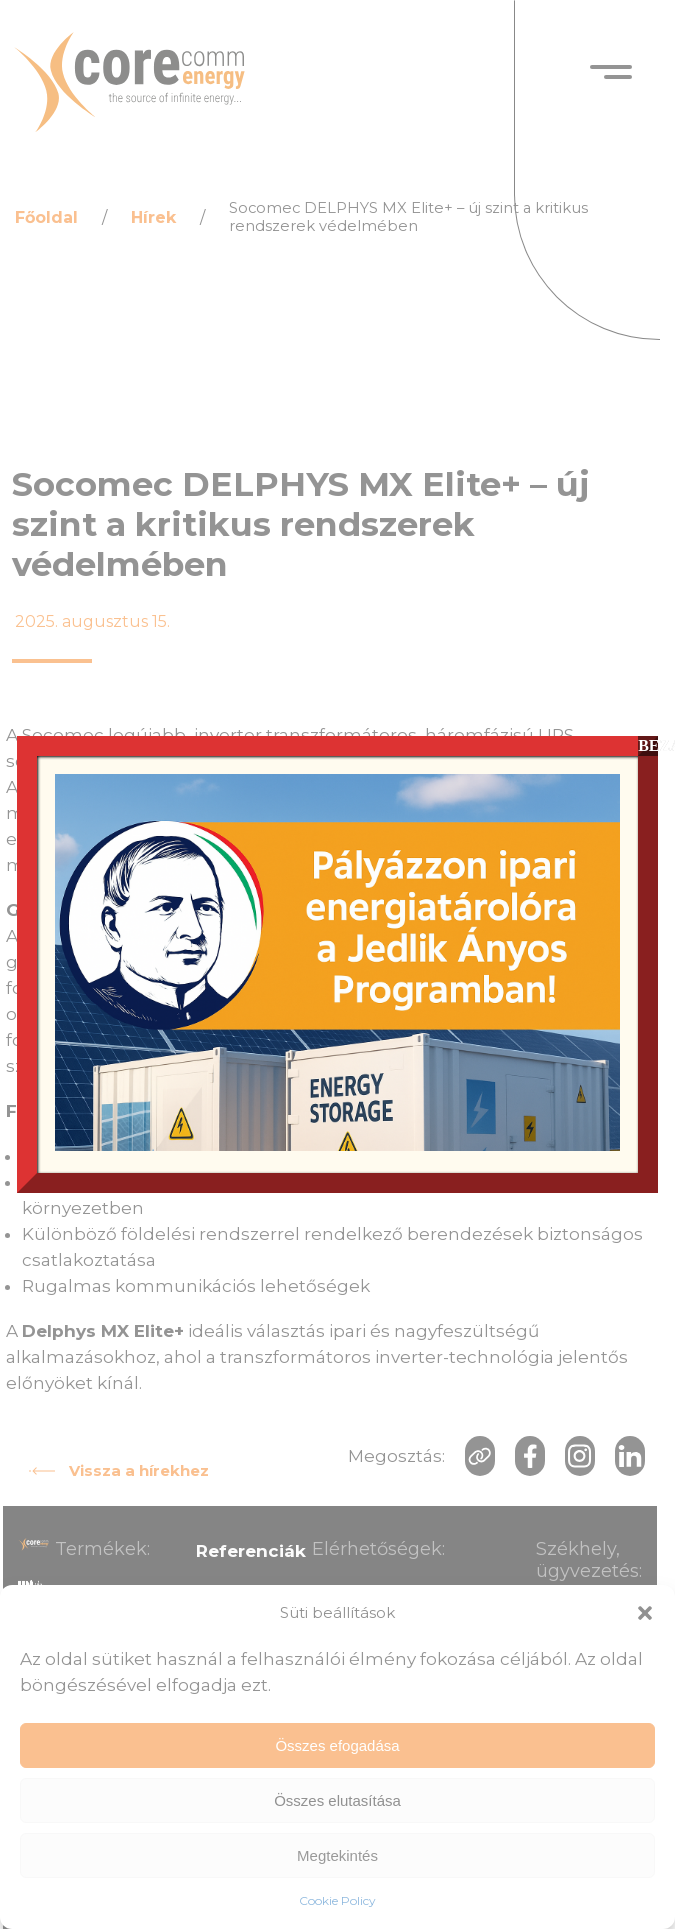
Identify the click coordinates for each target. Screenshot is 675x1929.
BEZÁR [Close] (648, 745)
